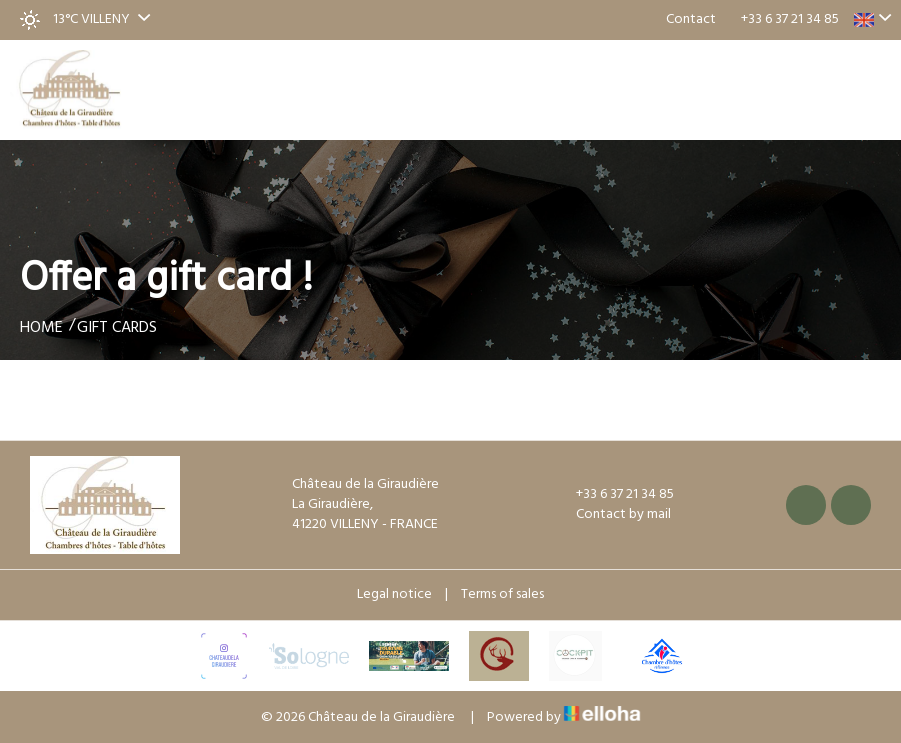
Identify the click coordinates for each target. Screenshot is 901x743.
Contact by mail (612, 515)
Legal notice (394, 594)
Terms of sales (502, 594)
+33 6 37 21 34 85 (613, 495)
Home (41, 328)
